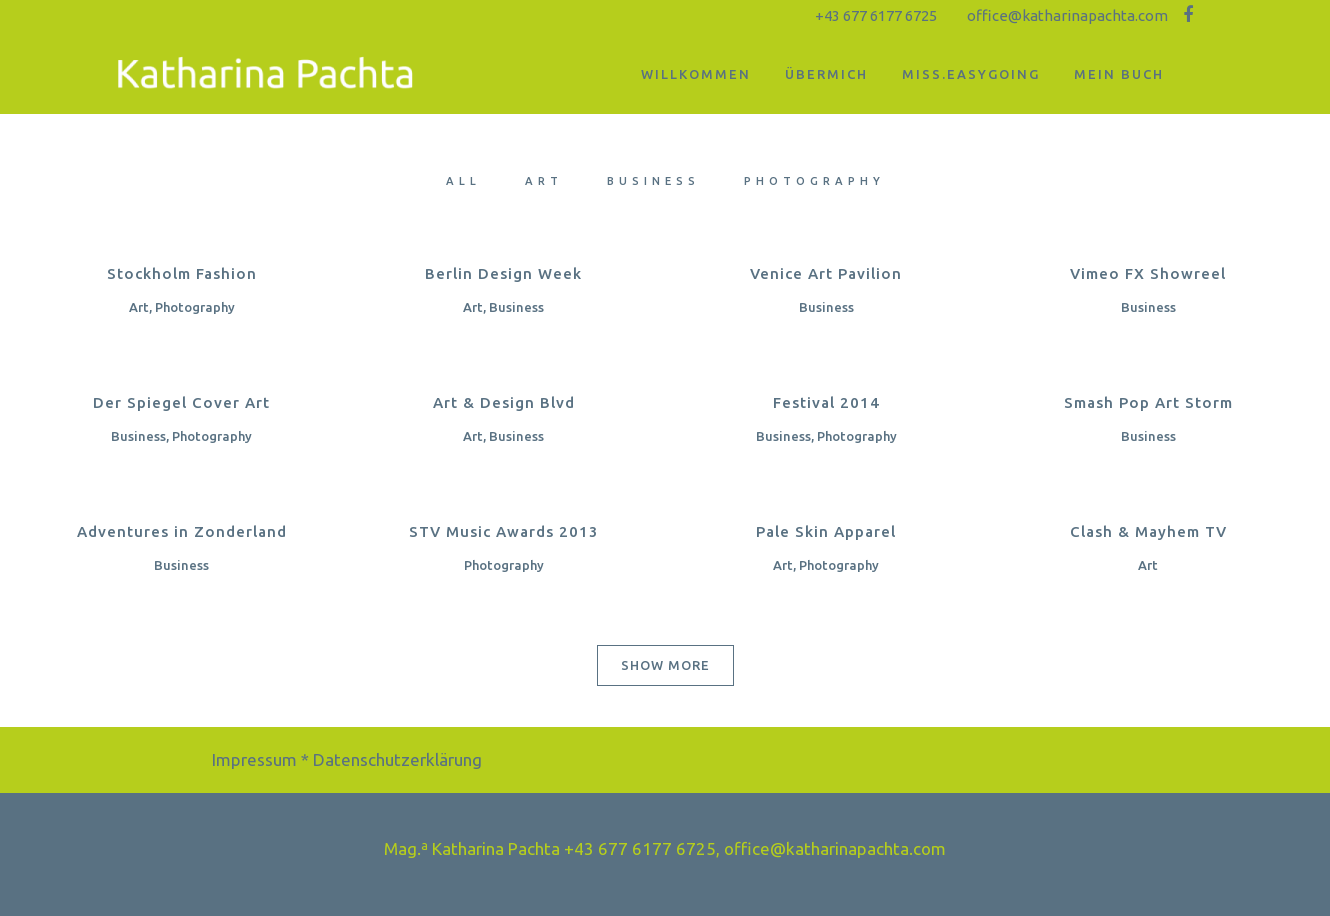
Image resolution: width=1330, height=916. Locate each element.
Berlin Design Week (503, 273)
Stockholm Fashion (182, 273)
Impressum (254, 759)
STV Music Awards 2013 (504, 531)
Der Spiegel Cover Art (181, 402)
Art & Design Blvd (504, 402)
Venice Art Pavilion (826, 273)
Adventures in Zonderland (182, 531)
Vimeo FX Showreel (1148, 273)
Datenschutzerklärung (397, 759)
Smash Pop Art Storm (1148, 402)
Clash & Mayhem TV (1148, 531)
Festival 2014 (826, 402)
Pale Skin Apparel (826, 531)
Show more (665, 665)
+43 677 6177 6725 (876, 15)
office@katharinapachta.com (1067, 15)
